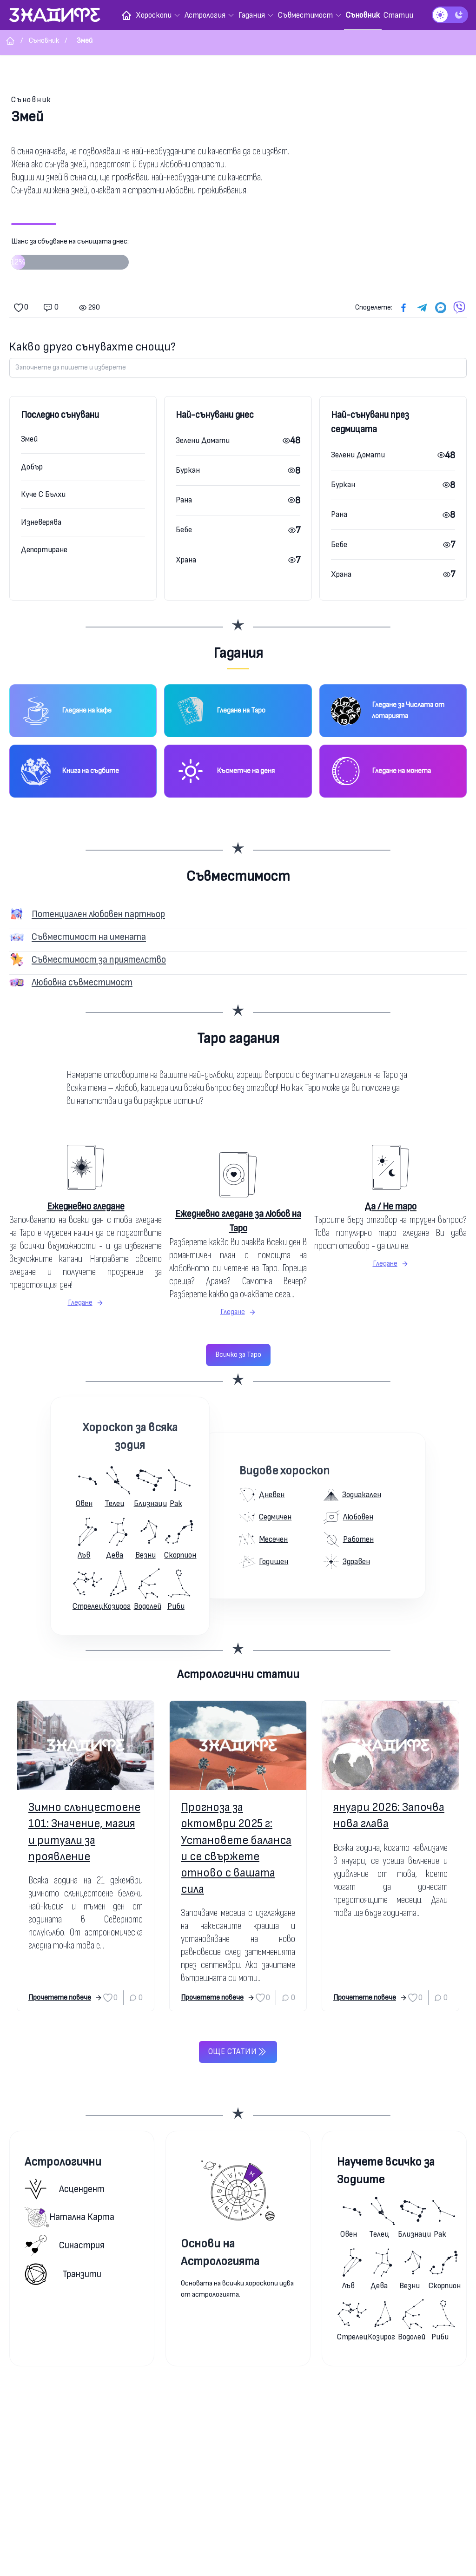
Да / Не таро (390, 1206)
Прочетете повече (65, 1997)
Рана (184, 500)
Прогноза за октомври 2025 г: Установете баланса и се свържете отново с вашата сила (236, 1848)
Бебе (184, 530)
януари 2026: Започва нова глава (388, 1815)
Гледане (86, 1302)
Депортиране (44, 550)
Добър (32, 467)
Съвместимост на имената (89, 937)
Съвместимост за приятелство (99, 959)
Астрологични (63, 2162)
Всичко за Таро (238, 1354)
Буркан (188, 470)
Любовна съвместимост (82, 982)
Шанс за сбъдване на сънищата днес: (70, 257)
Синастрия (65, 2245)
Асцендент (65, 2189)
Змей (29, 439)
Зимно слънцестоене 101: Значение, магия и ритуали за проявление (84, 1832)
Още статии (238, 2051)
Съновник (31, 100)
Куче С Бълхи (43, 494)
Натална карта (69, 2217)
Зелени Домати (203, 440)
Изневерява (41, 522)
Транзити (63, 2274)
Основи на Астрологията (220, 2253)
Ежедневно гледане (86, 1206)
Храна (186, 560)
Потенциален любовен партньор (98, 914)
